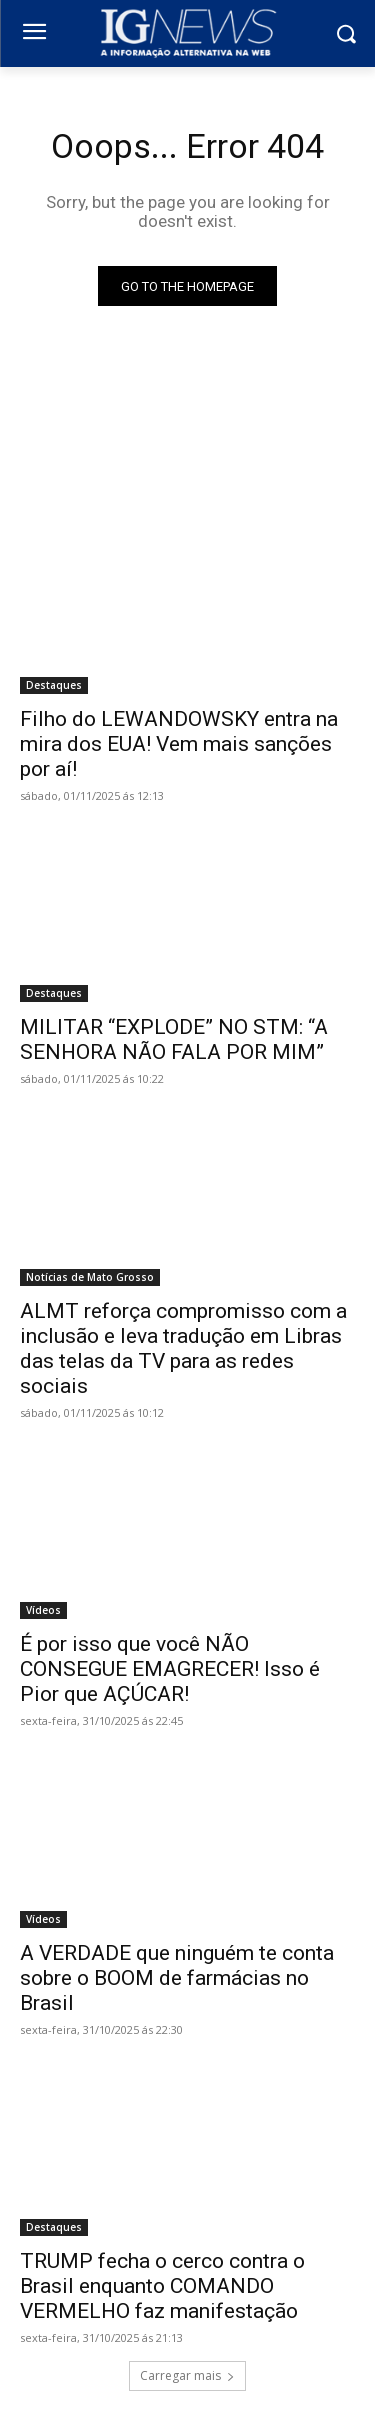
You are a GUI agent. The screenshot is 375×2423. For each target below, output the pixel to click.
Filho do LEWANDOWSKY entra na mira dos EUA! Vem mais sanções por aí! (179, 744)
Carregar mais (187, 2375)
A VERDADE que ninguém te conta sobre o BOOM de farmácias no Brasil (177, 1978)
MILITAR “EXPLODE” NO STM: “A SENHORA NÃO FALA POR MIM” (174, 1039)
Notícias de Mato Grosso (90, 1277)
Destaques (54, 685)
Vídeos (43, 1610)
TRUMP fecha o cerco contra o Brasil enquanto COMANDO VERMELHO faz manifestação (162, 2286)
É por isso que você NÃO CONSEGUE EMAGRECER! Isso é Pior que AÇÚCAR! (170, 1669)
